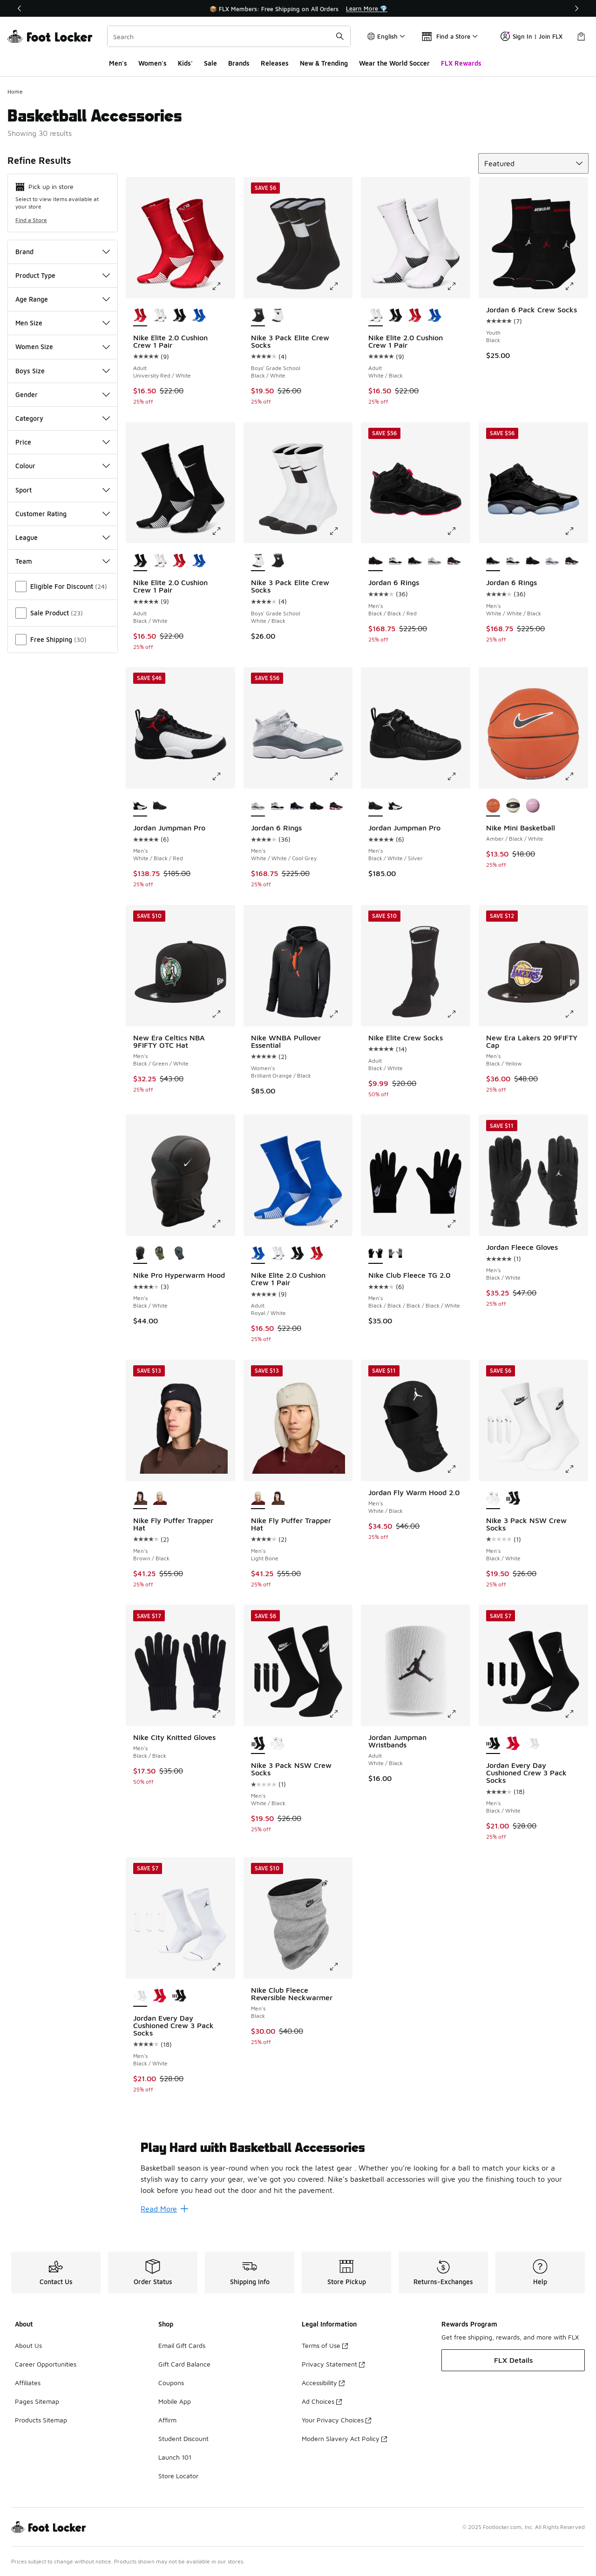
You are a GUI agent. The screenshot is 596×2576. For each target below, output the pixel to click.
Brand (62, 252)
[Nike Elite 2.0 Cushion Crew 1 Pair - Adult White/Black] (160, 316)
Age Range (62, 299)
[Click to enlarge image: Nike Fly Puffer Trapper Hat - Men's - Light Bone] (340, 1469)
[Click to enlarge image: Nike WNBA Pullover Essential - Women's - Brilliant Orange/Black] (340, 1014)
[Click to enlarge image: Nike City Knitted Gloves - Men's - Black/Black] (223, 1714)
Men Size (62, 323)
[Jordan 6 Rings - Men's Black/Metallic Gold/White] (395, 561)
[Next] (576, 8)
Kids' (185, 63)
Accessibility (323, 2383)
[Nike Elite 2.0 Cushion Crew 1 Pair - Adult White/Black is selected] (375, 316)
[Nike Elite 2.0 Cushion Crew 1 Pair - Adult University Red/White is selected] (140, 316)
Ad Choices (322, 2401)
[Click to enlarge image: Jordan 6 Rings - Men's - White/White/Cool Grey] (340, 776)
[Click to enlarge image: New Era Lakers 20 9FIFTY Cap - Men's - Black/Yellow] (576, 1014)
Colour (62, 466)
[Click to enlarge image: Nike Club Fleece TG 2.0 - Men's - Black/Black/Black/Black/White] (458, 1224)
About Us (28, 2345)
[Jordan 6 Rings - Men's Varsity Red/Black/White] (454, 561)
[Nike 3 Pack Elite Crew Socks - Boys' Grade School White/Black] (277, 316)
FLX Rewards (461, 63)
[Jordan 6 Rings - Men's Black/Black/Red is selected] (375, 561)
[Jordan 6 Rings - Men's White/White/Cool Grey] (434, 561)
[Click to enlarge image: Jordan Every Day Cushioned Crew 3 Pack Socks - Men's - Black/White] (576, 1714)
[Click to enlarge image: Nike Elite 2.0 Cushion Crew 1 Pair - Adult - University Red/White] (223, 286)
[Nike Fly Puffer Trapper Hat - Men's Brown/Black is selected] (140, 1499)
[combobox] (229, 36)
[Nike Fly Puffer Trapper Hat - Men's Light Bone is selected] (258, 1499)
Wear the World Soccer (394, 63)
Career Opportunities (45, 2364)
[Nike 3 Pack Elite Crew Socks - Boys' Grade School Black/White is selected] (258, 316)
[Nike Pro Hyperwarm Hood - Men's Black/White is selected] (140, 1253)
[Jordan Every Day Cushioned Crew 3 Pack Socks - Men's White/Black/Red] (513, 1743)
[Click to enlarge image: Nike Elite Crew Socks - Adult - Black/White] (458, 1014)
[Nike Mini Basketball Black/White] (513, 806)
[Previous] (19, 8)
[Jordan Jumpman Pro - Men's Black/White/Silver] (160, 806)
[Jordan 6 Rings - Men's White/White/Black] (415, 561)
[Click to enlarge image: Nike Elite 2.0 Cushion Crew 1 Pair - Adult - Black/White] (223, 531)
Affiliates (28, 2383)
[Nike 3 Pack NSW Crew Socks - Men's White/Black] (513, 1499)
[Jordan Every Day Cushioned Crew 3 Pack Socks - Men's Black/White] (533, 1743)
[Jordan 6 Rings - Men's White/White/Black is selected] (493, 561)
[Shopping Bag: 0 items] (581, 36)
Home (15, 91)
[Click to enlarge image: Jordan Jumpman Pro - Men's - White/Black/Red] (223, 776)
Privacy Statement (333, 2364)
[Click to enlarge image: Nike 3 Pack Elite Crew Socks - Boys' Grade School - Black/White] (340, 286)
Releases (275, 63)
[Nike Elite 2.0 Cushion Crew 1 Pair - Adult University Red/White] (415, 316)
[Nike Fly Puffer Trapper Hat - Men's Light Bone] (160, 1499)
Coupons (171, 2383)
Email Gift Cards (181, 2345)
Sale (210, 63)
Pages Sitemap (37, 2401)
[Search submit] (340, 36)
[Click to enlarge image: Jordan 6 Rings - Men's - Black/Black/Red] (458, 531)
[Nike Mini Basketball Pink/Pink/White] (533, 806)
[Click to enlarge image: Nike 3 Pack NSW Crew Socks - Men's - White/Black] (340, 1714)
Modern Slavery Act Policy (344, 2438)
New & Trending (324, 63)
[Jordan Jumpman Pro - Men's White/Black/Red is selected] (140, 806)
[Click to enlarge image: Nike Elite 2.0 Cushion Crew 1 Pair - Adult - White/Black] (458, 286)
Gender (62, 394)
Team (62, 561)
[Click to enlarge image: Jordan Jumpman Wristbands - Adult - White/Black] (458, 1714)
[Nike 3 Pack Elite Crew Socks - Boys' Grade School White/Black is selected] (258, 561)
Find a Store (31, 219)
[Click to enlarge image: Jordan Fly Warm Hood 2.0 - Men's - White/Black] (458, 1469)
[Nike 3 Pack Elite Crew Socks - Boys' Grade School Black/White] (277, 561)
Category (62, 418)
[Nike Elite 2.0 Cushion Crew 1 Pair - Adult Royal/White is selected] (258, 1253)
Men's (118, 63)
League (62, 537)
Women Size (62, 347)
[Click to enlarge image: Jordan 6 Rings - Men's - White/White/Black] (576, 531)
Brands (239, 63)
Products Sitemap (41, 2420)
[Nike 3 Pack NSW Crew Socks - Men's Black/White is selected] (493, 1499)
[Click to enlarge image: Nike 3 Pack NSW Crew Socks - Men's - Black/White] (576, 1469)
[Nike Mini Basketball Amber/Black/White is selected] (493, 806)
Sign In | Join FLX (531, 36)
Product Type (62, 275)
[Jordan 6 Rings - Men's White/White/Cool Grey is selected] (258, 806)
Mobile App (174, 2401)
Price (62, 442)
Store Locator (178, 2476)
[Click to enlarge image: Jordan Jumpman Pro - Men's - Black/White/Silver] (458, 776)
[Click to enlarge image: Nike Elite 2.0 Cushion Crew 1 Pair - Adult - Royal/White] (340, 1224)
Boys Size (62, 371)
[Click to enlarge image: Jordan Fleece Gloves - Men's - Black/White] (576, 1224)
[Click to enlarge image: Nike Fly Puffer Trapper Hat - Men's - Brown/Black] (223, 1469)
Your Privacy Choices (336, 2420)
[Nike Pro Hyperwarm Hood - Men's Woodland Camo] (160, 1253)
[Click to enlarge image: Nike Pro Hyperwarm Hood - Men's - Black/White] (223, 1224)
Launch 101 (174, 2457)
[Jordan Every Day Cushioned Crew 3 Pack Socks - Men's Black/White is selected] (493, 1743)
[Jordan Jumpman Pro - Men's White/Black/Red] (395, 806)
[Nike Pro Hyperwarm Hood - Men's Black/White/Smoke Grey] (179, 1253)
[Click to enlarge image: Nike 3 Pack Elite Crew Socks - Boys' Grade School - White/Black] (340, 531)
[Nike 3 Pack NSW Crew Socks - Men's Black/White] (277, 1743)
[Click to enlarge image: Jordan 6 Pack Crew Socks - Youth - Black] (576, 286)
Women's (152, 63)
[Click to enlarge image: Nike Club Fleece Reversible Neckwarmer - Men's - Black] (340, 1966)
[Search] (229, 36)
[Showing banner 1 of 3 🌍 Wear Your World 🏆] (298, 8)
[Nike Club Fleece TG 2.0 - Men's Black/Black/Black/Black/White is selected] (375, 1253)
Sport (62, 490)
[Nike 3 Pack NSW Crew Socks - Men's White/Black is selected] (258, 1743)
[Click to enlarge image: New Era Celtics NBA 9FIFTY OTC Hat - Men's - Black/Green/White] (223, 1014)
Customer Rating (62, 514)
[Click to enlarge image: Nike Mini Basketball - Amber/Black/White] (576, 776)
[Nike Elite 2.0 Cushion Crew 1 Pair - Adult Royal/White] (199, 316)
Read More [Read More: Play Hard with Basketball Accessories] (164, 2209)
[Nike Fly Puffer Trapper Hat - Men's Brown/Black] (277, 1499)
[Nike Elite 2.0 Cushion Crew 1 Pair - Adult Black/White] (179, 316)
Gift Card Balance (184, 2364)
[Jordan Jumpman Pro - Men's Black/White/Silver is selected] (375, 806)
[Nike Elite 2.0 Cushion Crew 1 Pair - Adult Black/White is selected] (140, 561)
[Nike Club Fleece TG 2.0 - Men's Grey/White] (395, 1253)
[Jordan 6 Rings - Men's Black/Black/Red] (533, 561)
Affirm (167, 2420)
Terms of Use (325, 2345)
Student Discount (183, 2438)
